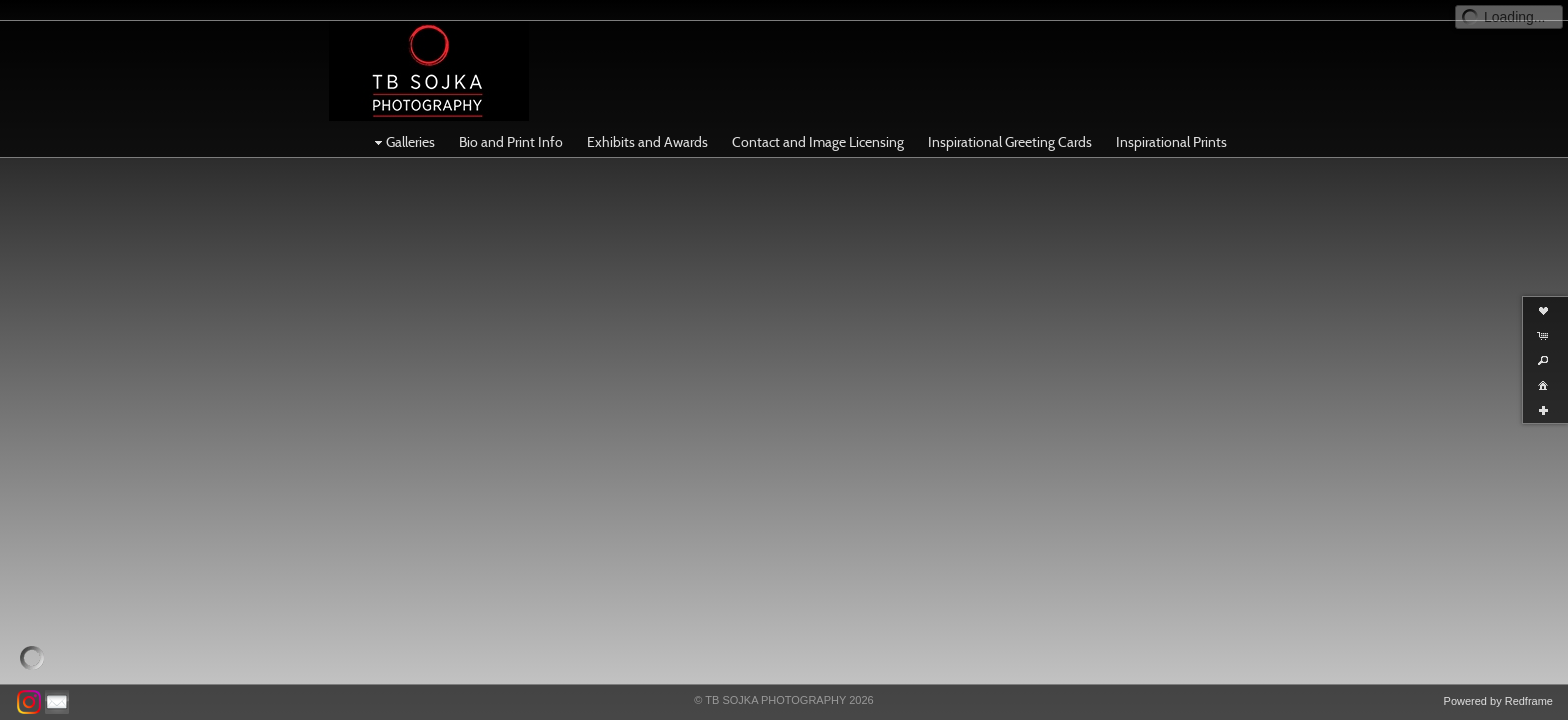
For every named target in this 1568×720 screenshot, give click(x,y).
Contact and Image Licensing (818, 122)
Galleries (402, 122)
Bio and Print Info (511, 122)
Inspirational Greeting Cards (1010, 122)
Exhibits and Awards (647, 122)
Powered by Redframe (1498, 701)
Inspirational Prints (1171, 122)
